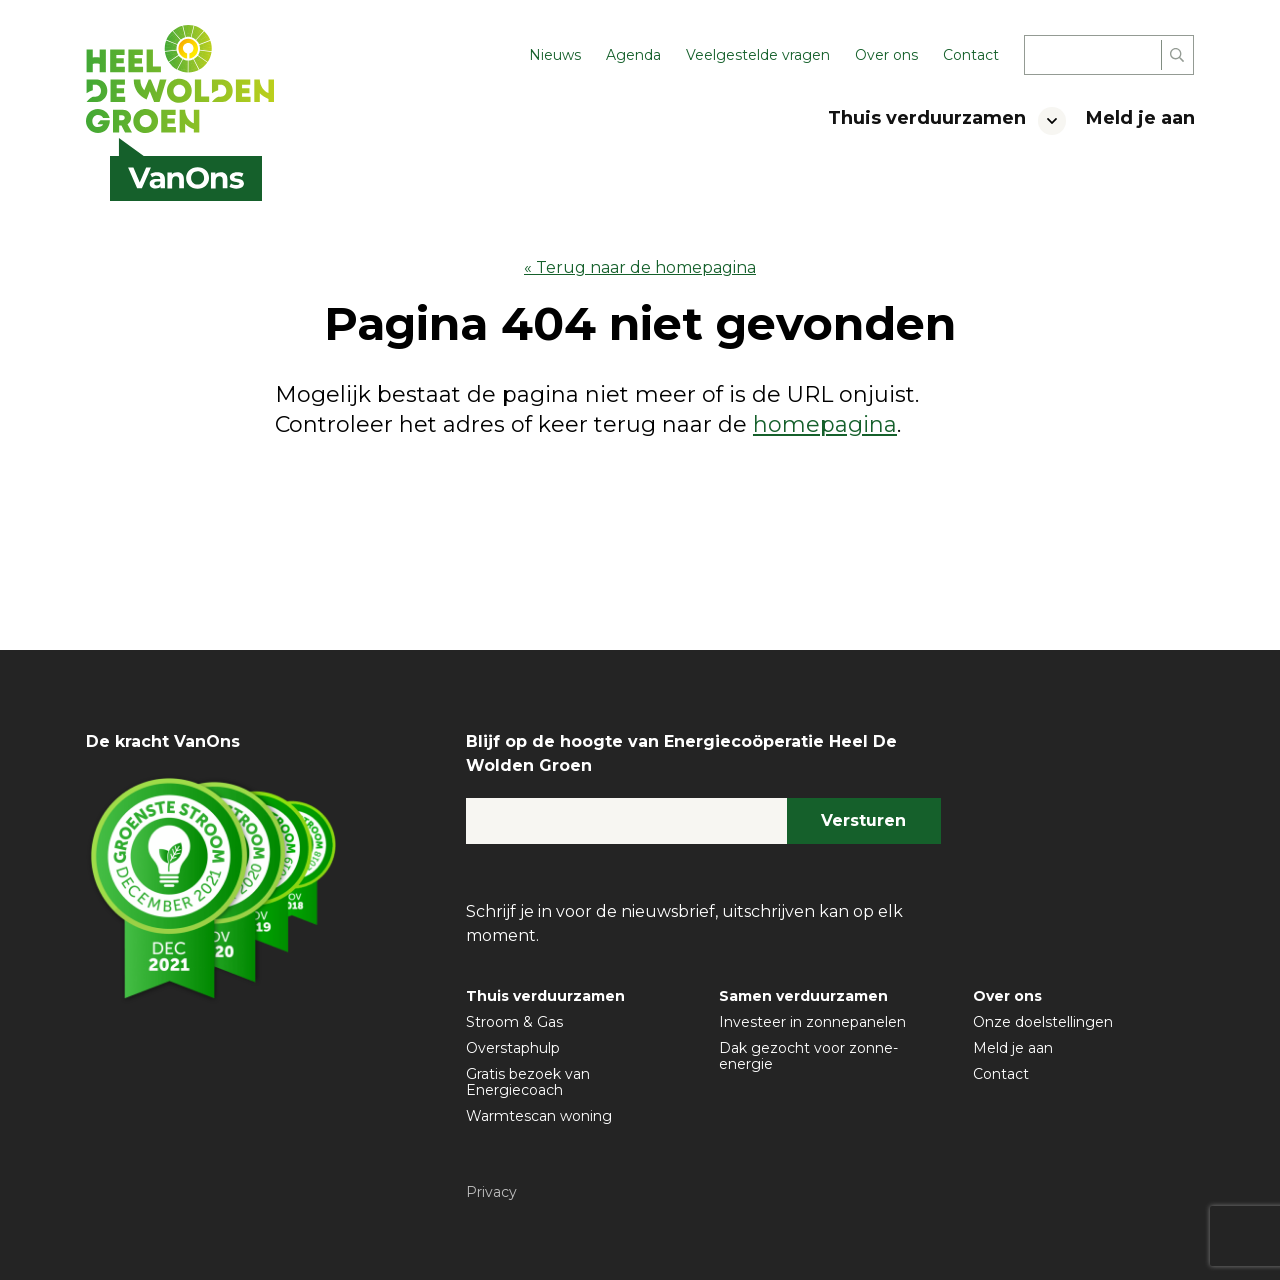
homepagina (825, 424)
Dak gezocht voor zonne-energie (808, 1056)
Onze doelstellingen (1043, 1022)
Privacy (491, 1192)
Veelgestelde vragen (758, 55)
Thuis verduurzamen (927, 118)
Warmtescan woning (539, 1116)
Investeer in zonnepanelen (812, 1022)
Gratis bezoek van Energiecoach (528, 1082)
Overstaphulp (513, 1048)
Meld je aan (1140, 118)
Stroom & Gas (514, 1022)
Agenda (633, 55)
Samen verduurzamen (803, 996)
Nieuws (555, 55)
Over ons (886, 55)
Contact (971, 55)
